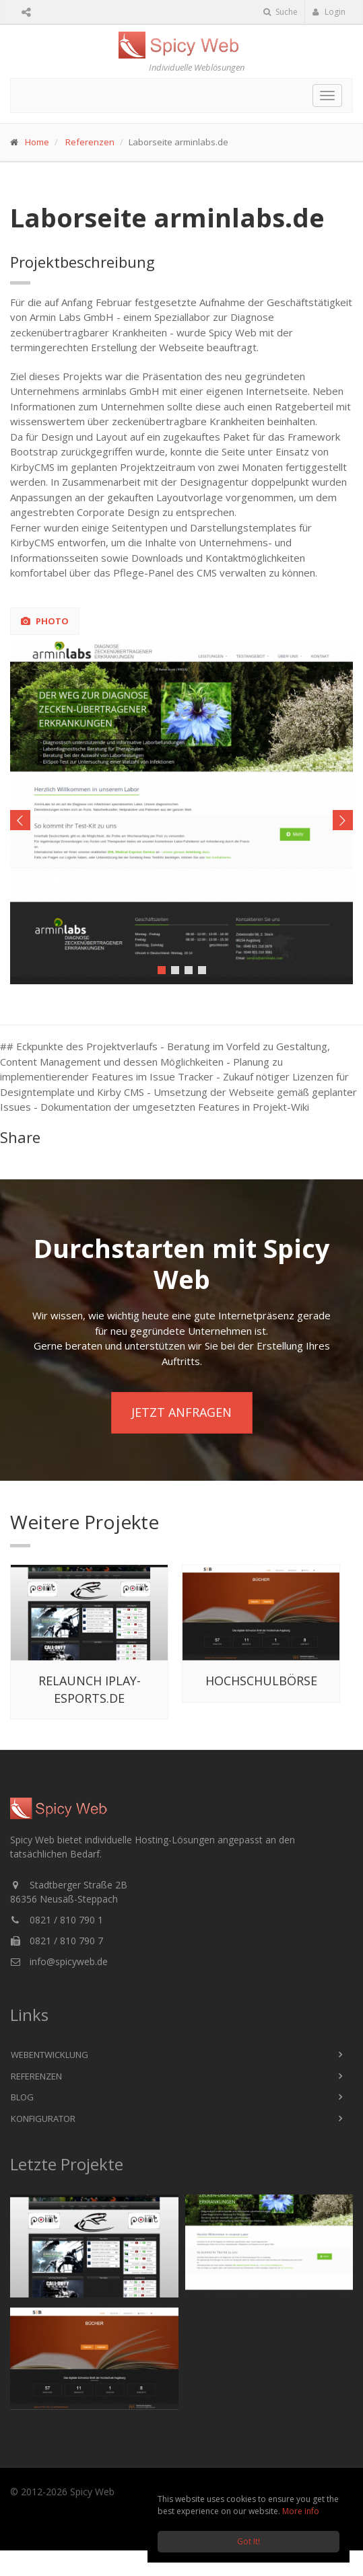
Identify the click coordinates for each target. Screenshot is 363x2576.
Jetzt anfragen (181, 1412)
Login (328, 11)
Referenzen (89, 142)
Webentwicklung (49, 2055)
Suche (280, 11)
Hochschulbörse (261, 1680)
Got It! (248, 2541)
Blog (22, 2097)
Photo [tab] (45, 621)
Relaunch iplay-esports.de (89, 1689)
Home (37, 142)
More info (300, 2511)
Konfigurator (43, 2118)
